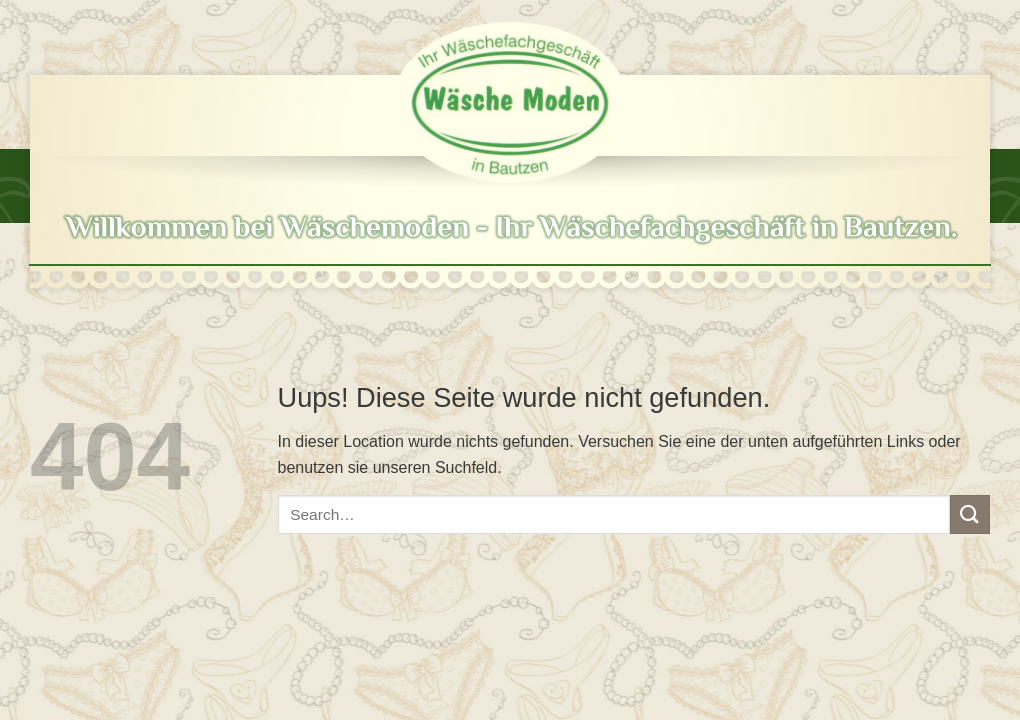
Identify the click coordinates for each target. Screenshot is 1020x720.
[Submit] (970, 514)
